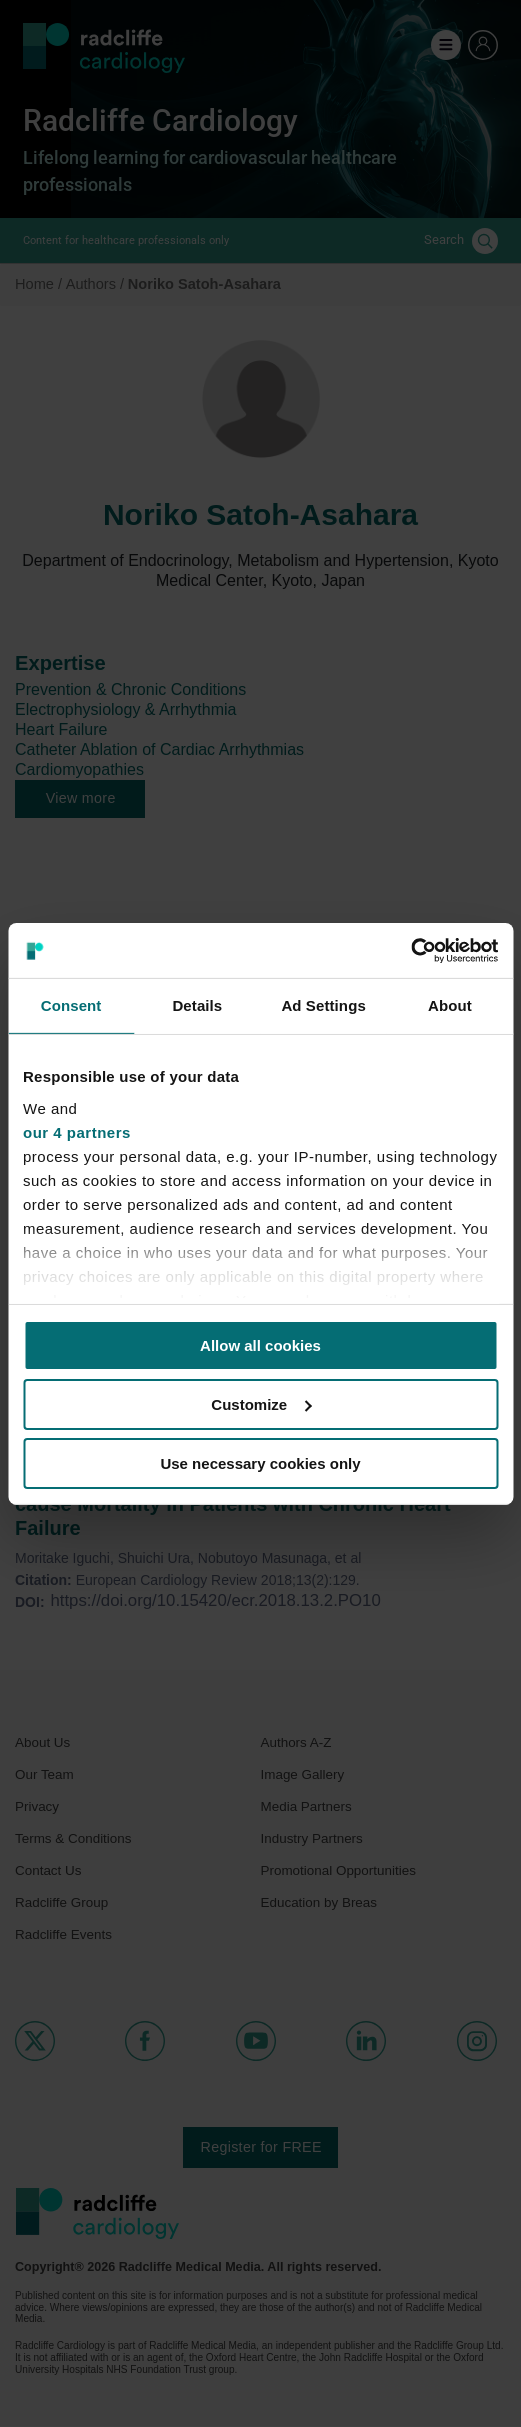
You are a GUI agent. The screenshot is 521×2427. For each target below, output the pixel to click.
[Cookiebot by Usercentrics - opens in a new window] (410, 950)
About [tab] (450, 1005)
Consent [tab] (71, 1005)
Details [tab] (197, 1005)
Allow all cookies (260, 1345)
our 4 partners (77, 1131)
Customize (261, 1404)
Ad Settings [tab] (323, 1005)
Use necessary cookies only (260, 1462)
